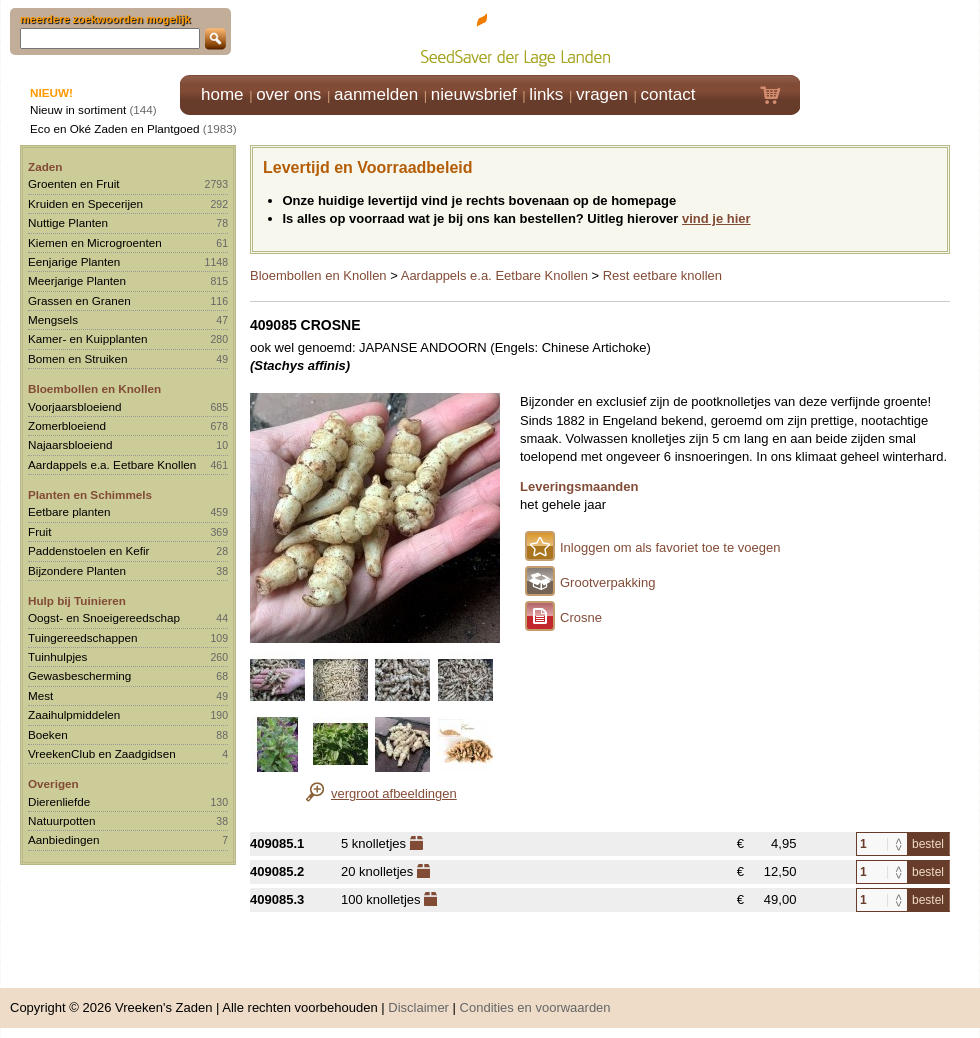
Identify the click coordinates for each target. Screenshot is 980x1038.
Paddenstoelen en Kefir (89, 550)
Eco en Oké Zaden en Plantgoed (115, 128)
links (546, 94)
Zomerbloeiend (67, 425)
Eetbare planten (69, 511)
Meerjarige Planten (77, 280)
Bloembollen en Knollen (94, 388)
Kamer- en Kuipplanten (88, 338)
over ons (288, 94)
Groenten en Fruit (74, 183)
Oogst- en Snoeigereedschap (104, 617)
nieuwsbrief (474, 94)
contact (668, 94)
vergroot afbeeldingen (394, 793)
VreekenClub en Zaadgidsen (102, 753)
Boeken (48, 734)
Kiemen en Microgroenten (95, 242)
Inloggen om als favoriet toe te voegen (670, 547)
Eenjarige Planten (74, 261)
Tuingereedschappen (82, 637)
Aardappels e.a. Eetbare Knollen (112, 464)
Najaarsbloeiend (70, 444)
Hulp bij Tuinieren (77, 600)
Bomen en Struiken (77, 358)
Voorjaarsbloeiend (75, 406)
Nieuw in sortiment (78, 109)
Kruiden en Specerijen (85, 203)
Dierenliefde (59, 801)
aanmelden (376, 94)
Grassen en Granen (79, 300)
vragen (602, 94)
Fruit (39, 531)
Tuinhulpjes (57, 656)
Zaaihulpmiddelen (74, 714)
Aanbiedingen (64, 839)
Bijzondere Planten (77, 570)
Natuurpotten (62, 820)
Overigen (53, 783)
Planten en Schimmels (90, 494)
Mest (40, 695)
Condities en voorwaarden (535, 1007)
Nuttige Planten (68, 222)
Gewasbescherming (79, 675)
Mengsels (53, 319)
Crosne (581, 617)
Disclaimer (418, 1007)
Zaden (45, 166)
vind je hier (716, 218)
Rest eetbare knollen (662, 275)
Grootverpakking (607, 582)
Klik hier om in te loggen (890, 36)
